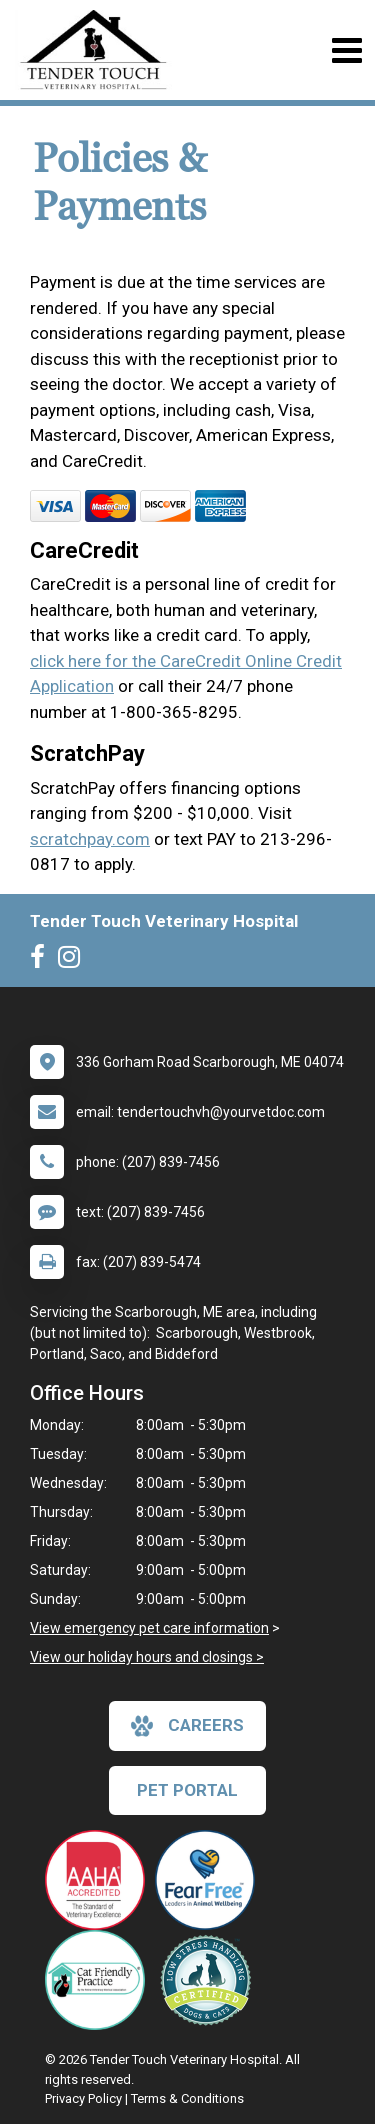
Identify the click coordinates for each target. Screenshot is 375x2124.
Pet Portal (187, 1790)
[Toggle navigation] (346, 50)
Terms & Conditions (187, 2098)
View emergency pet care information (149, 1628)
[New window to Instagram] (74, 961)
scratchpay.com (90, 839)
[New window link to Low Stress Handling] (210, 1980)
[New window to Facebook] (42, 961)
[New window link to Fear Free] (210, 1880)
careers (187, 1726)
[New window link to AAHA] (100, 1880)
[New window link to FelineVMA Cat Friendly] (100, 1980)
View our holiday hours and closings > (147, 1657)
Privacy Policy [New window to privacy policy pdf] (83, 2098)
